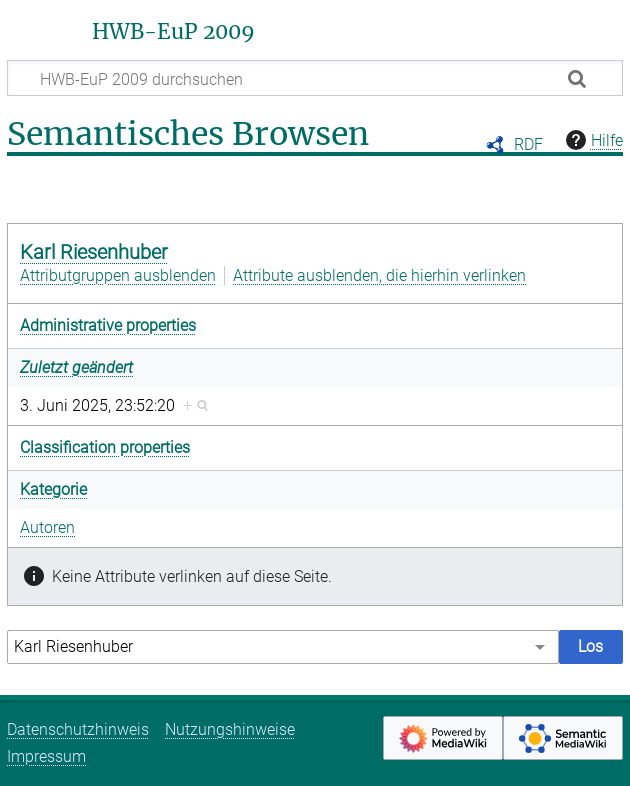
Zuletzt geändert (76, 367)
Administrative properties (108, 325)
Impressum (46, 756)
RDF (528, 144)
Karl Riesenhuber (94, 252)
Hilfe (592, 140)
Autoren (47, 527)
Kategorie (53, 489)
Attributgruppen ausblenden (118, 275)
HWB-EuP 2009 (173, 32)
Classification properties (105, 447)
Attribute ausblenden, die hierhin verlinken (379, 275)
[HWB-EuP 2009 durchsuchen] (315, 78)
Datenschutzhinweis (78, 729)
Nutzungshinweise (230, 729)
